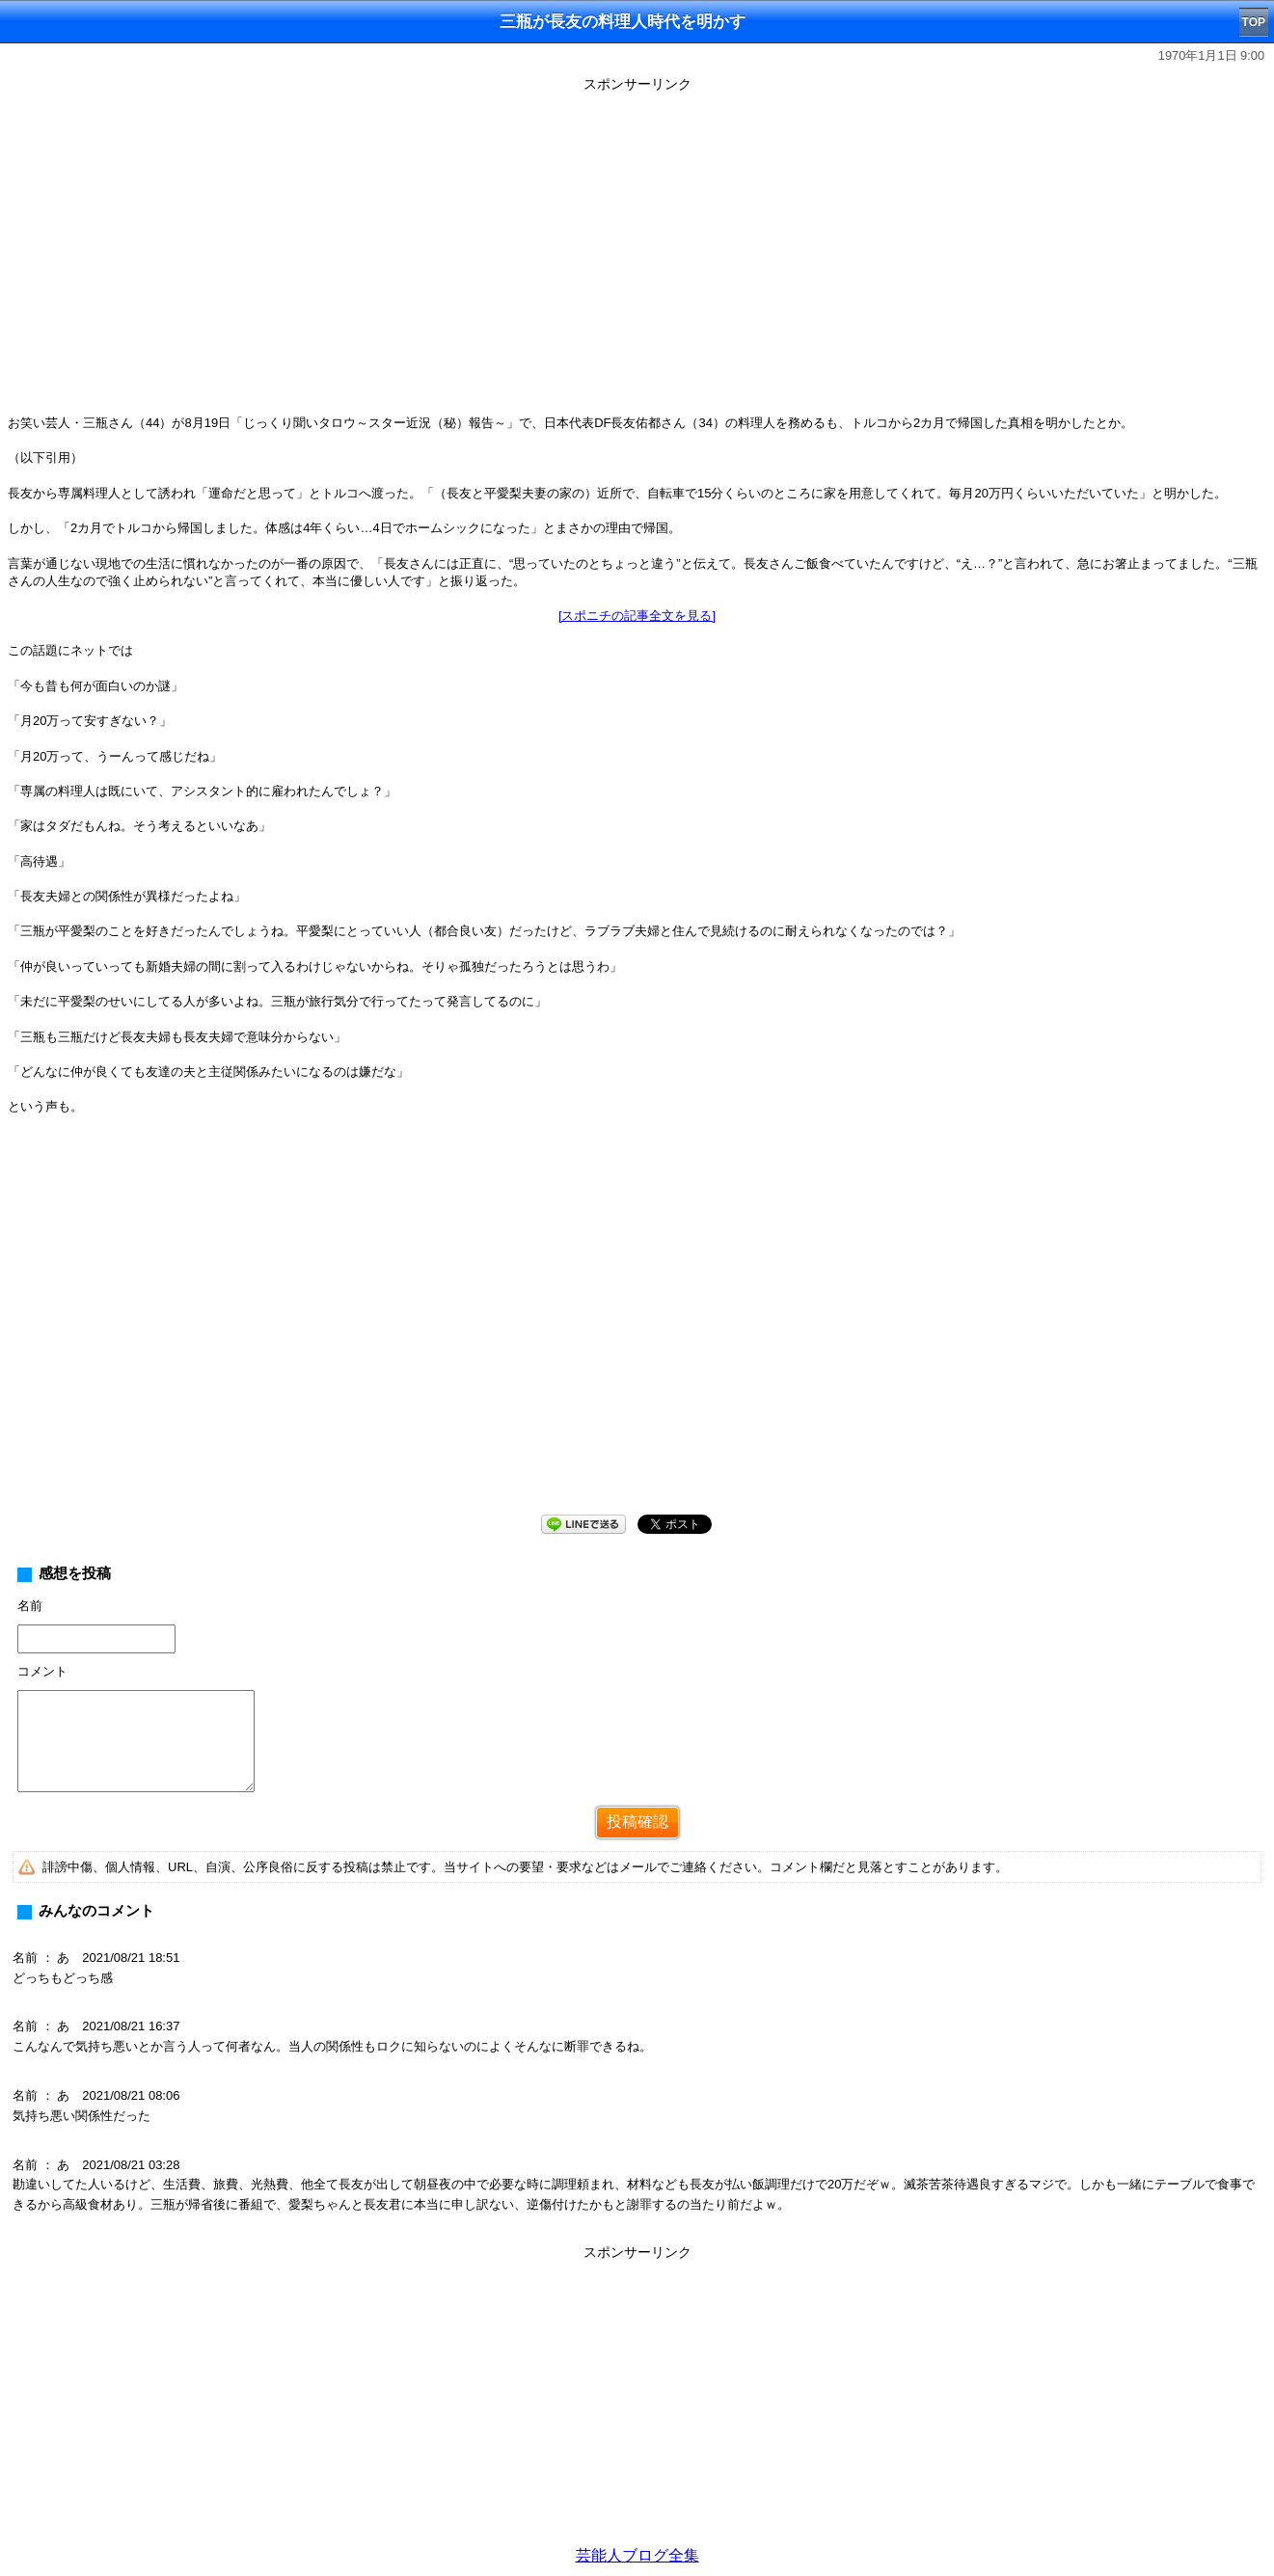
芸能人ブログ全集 (637, 2555)
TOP (1253, 22)
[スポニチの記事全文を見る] (637, 615)
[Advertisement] (637, 2401)
